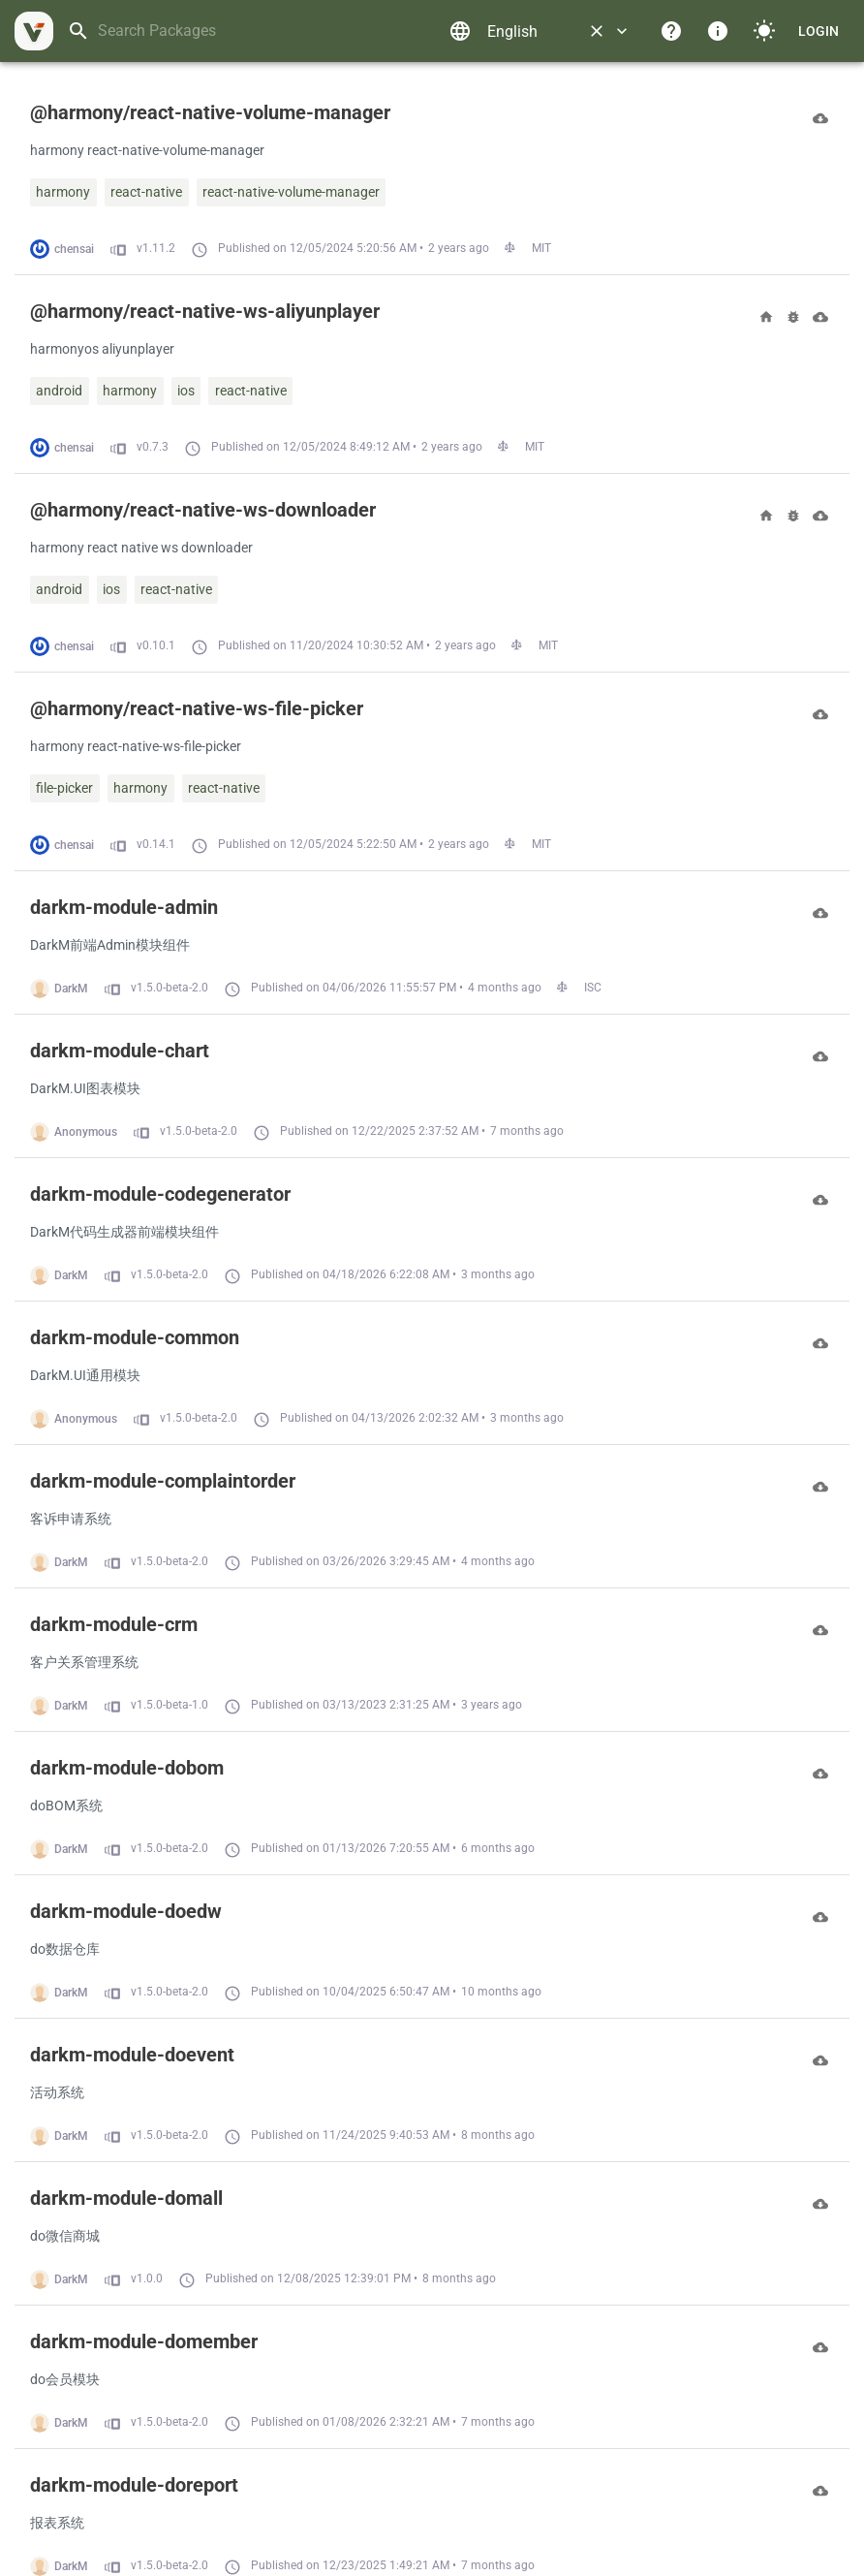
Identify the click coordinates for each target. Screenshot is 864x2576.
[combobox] (251, 31)
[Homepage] (766, 316)
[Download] (820, 118)
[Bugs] (793, 316)
